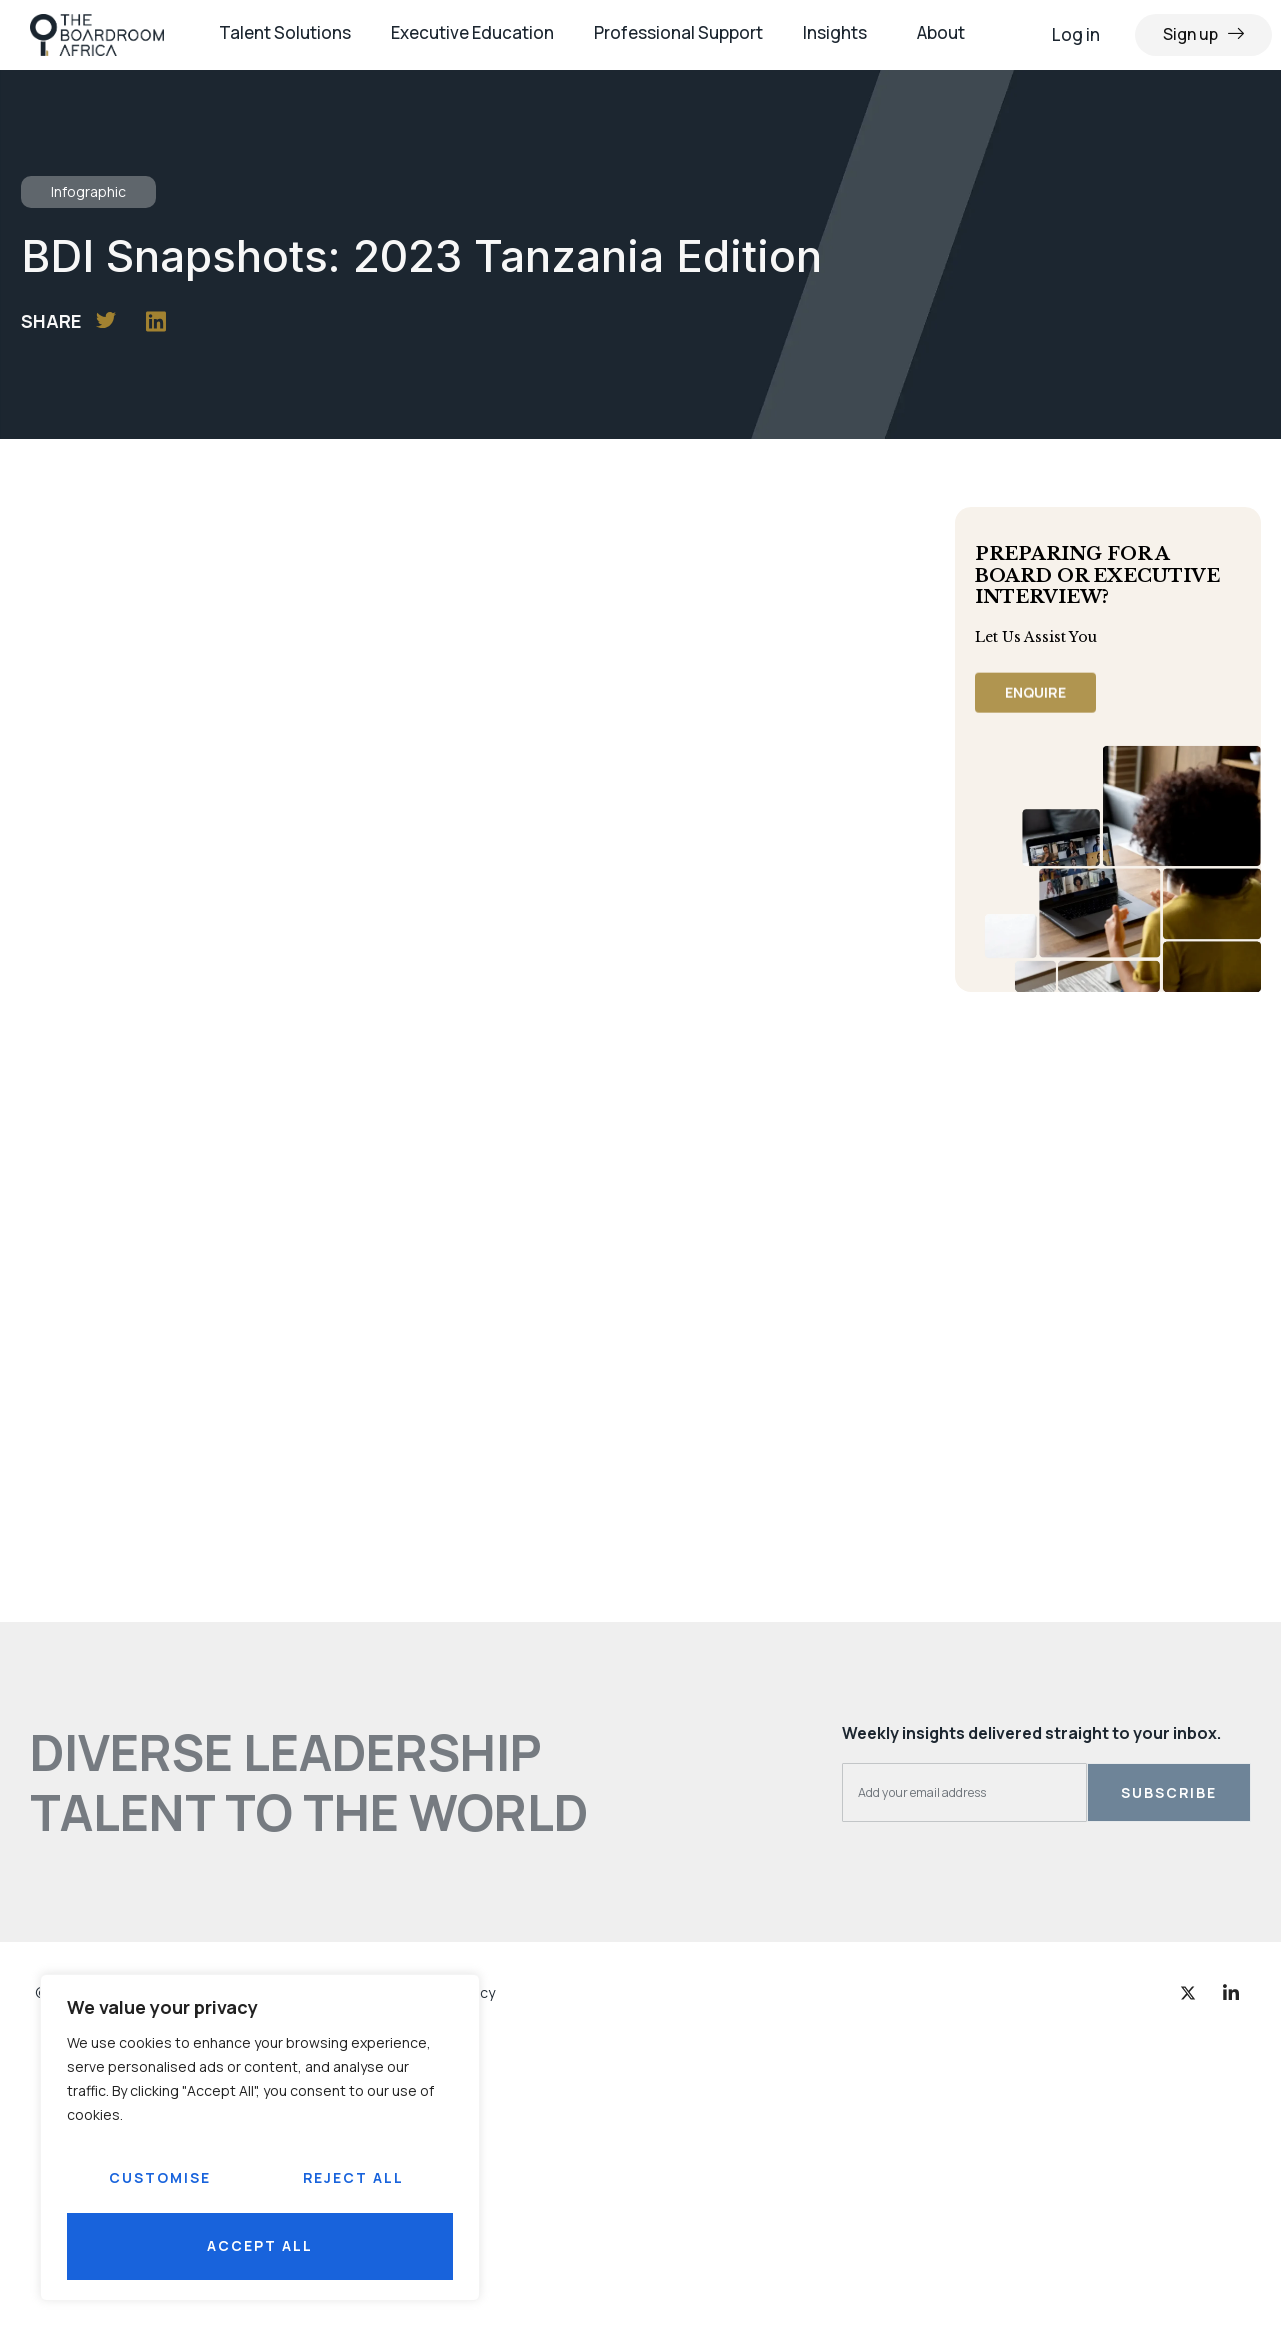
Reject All (353, 2177)
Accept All (260, 2245)
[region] (260, 2138)
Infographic (88, 191)
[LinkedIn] (1231, 1992)
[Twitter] (1188, 1992)
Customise (160, 2177)
